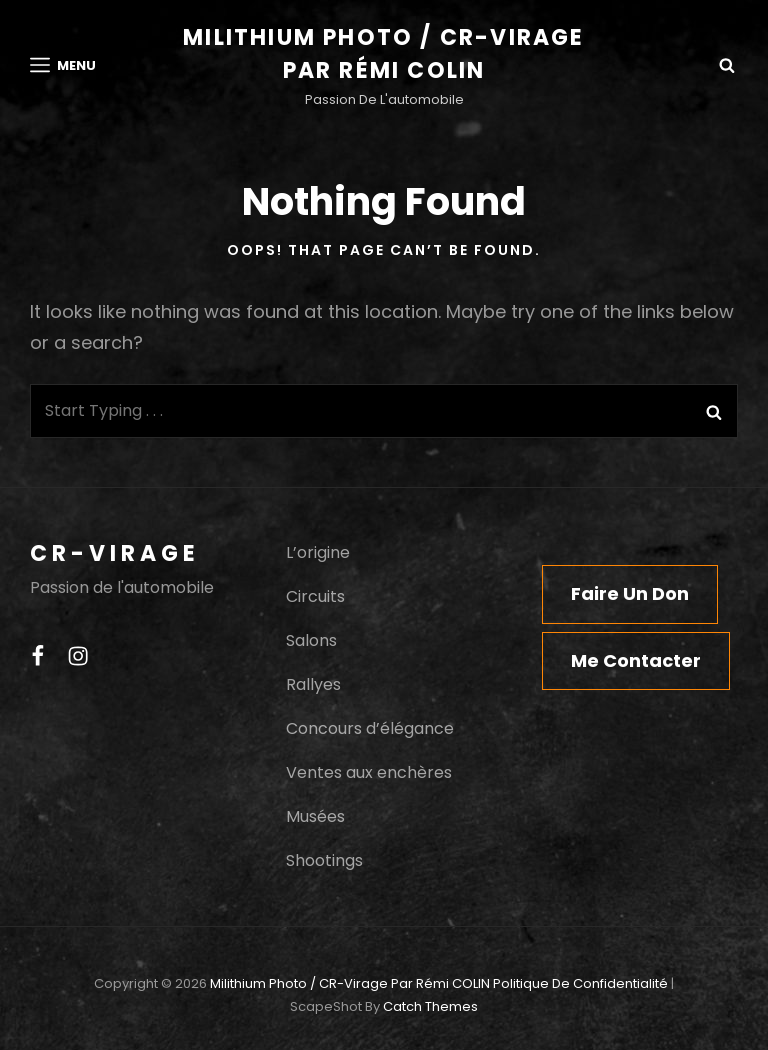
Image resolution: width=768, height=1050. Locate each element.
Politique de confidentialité (580, 983)
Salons (311, 640)
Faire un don (630, 593)
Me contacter (636, 660)
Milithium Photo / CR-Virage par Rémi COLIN (350, 983)
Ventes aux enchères (369, 772)
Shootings (324, 860)
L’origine (318, 552)
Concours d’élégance (370, 728)
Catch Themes (430, 1006)
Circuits (315, 596)
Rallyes (313, 684)
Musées (315, 816)
